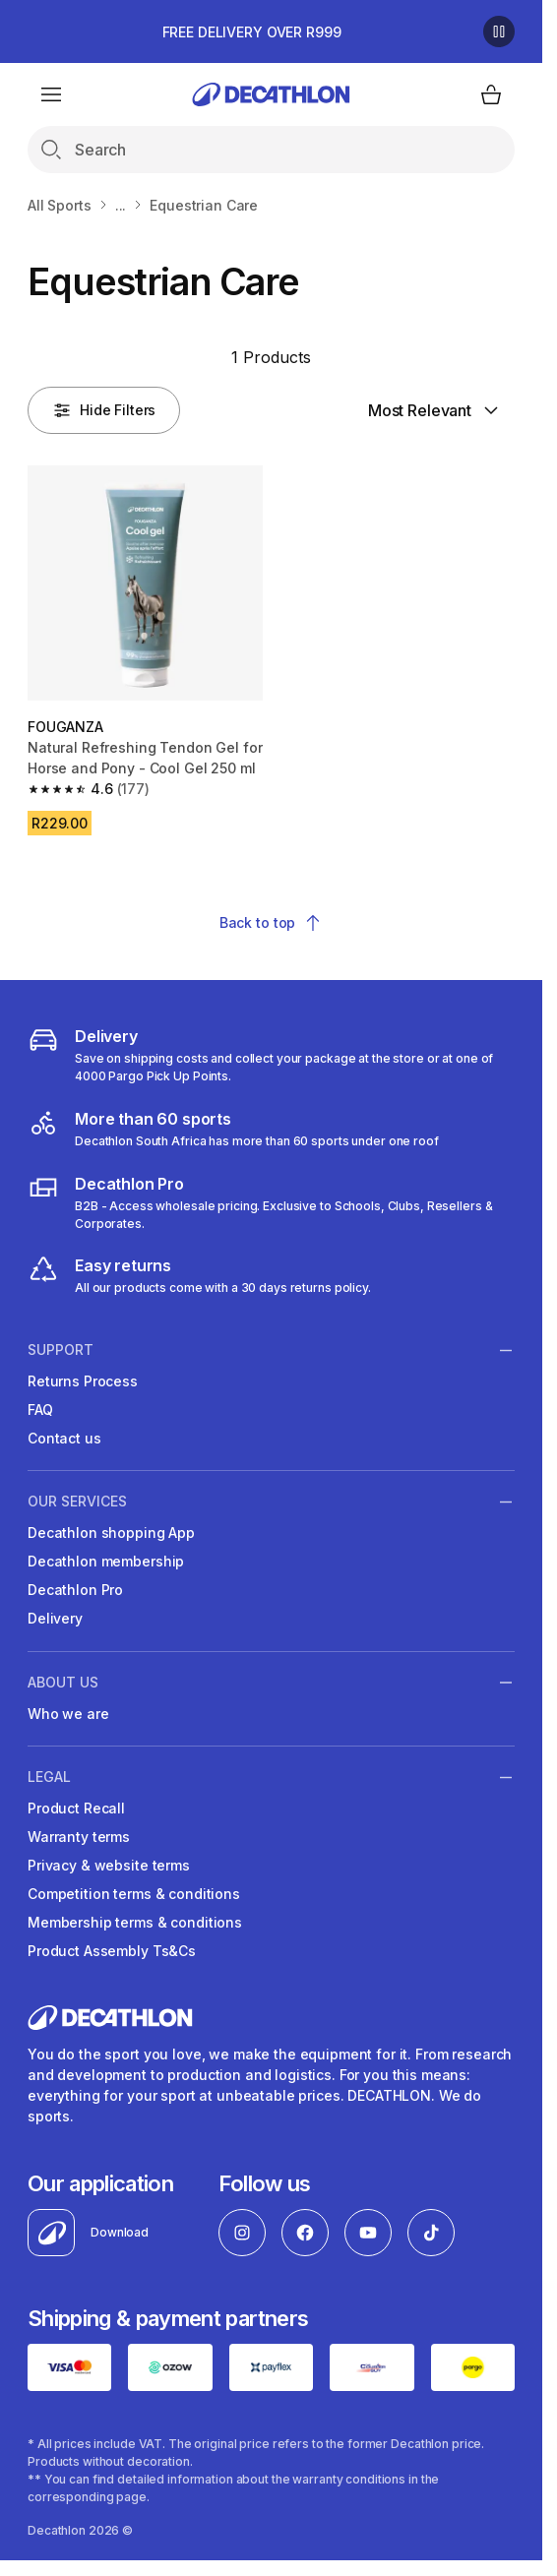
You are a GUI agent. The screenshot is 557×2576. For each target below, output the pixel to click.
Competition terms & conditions (134, 1893)
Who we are (68, 1713)
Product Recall (76, 1808)
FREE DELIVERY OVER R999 (251, 32)
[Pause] (499, 31)
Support (60, 1350)
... (121, 205)
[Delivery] (271, 1054)
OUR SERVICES (77, 1501)
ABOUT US (63, 1681)
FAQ (40, 1409)
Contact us (64, 1438)
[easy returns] (199, 1275)
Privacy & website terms (109, 1865)
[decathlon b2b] (271, 1202)
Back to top (271, 923)
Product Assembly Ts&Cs (112, 1950)
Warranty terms (79, 1836)
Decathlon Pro (75, 1589)
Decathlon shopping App (111, 1532)
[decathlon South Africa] (233, 1128)
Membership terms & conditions (135, 1922)
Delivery (55, 1618)
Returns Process (83, 1381)
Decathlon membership (106, 1561)
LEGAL (49, 1777)
